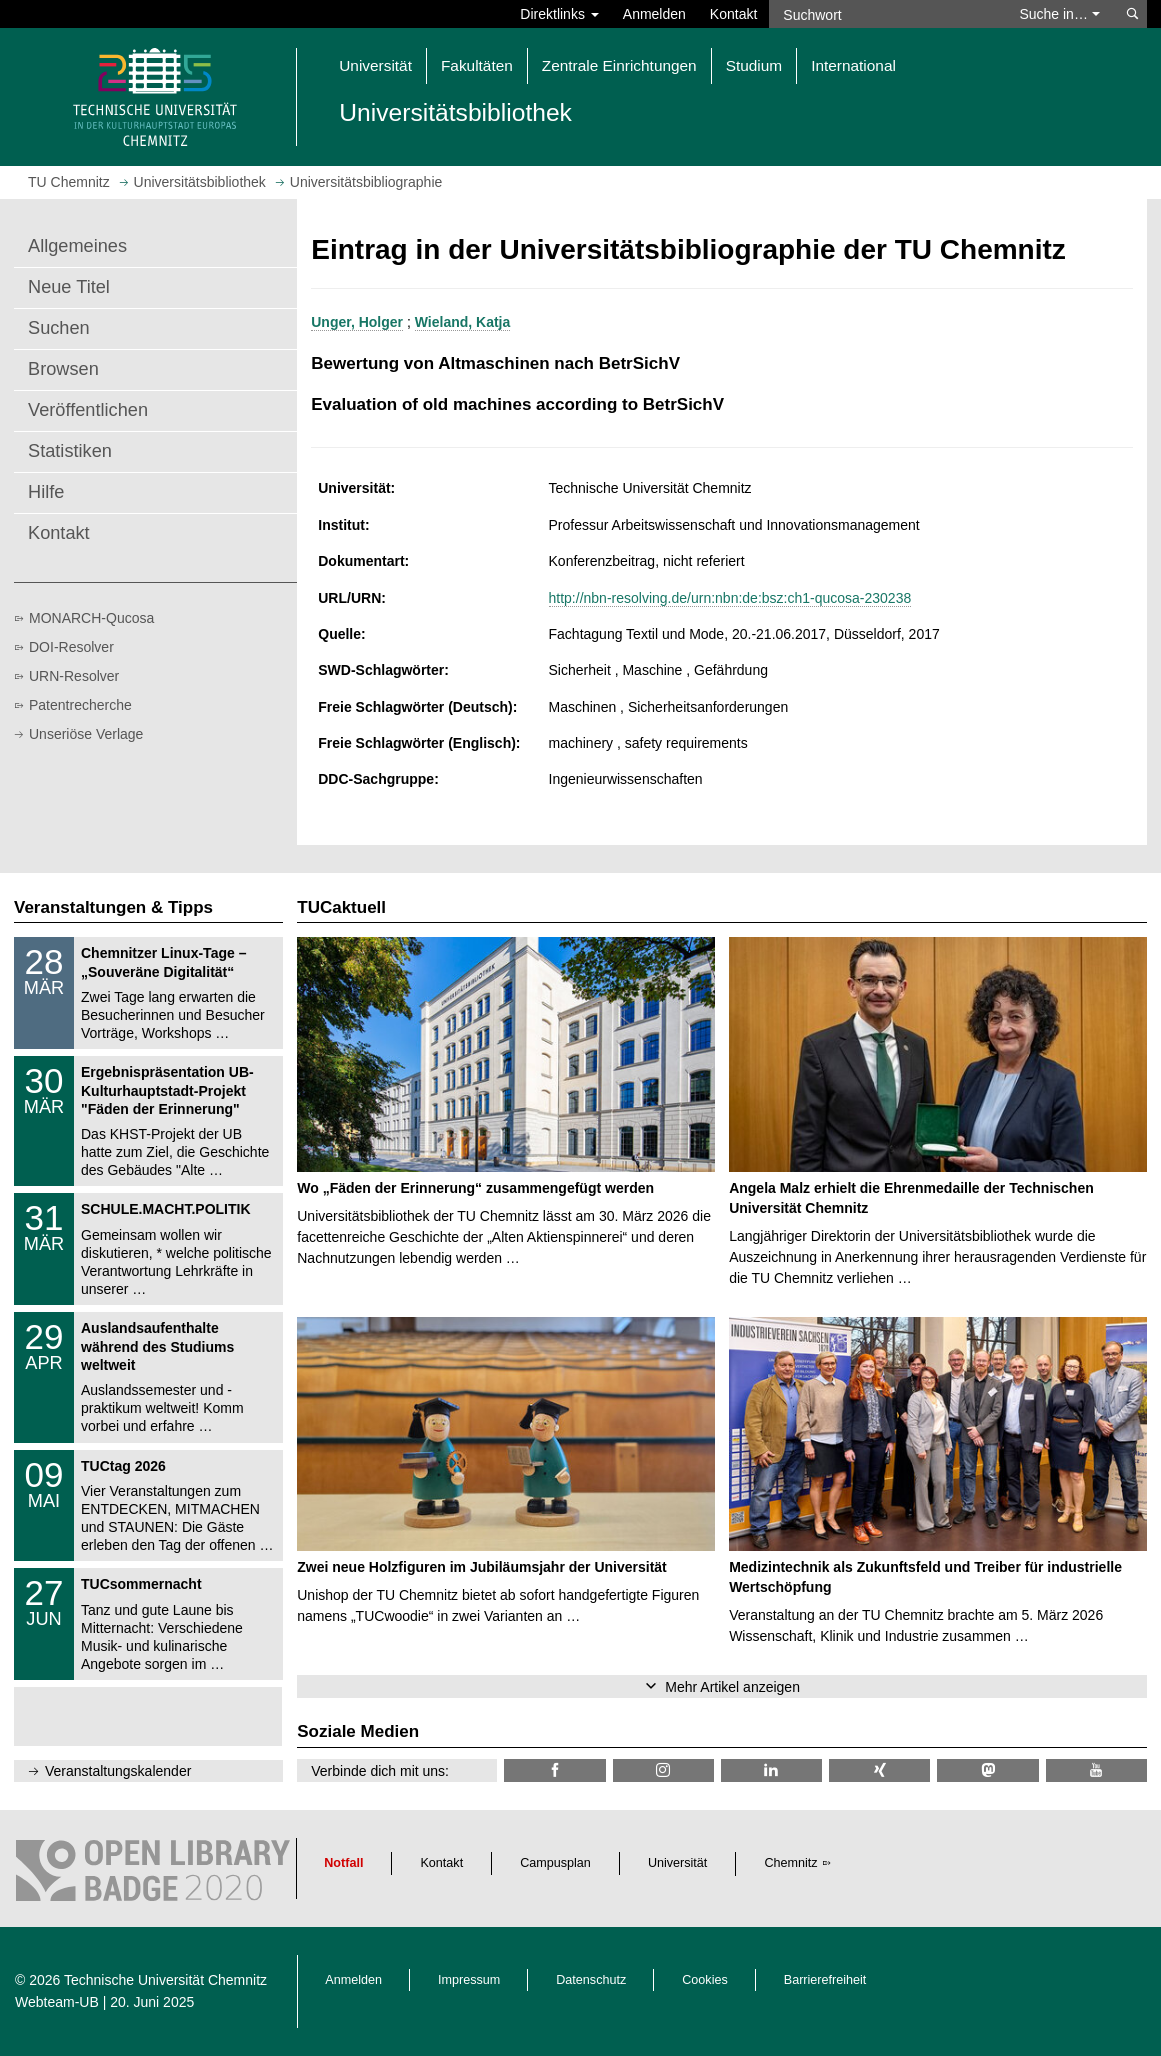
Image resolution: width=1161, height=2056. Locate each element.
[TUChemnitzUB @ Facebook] (554, 1770)
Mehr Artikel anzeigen (732, 1687)
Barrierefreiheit (825, 1980)
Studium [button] (754, 65)
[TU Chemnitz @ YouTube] (1096, 1770)
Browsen (63, 369)
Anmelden (654, 14)
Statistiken (70, 451)
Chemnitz (790, 1863)
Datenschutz (591, 1980)
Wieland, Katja (463, 322)
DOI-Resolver (71, 647)
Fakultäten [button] (477, 65)
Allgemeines (77, 246)
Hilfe (46, 492)
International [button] (853, 65)
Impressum (469, 1980)
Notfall (343, 1863)
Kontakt (733, 14)
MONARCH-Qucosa (91, 618)
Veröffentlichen (88, 410)
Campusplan (555, 1863)
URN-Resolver (74, 676)
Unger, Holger (357, 322)
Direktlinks (559, 14)
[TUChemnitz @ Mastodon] (987, 1770)
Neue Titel (69, 287)
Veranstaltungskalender (118, 1771)
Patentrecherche (80, 705)
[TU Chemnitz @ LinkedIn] (771, 1770)
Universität (678, 1863)
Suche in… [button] (1059, 14)
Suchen (59, 328)
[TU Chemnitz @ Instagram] (663, 1770)
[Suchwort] (884, 14)
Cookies (705, 1980)
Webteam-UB (57, 2002)
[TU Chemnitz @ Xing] (879, 1770)
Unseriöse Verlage (86, 734)
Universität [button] (375, 65)
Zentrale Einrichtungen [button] (619, 65)
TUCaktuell (341, 907)
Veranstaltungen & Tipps (113, 907)
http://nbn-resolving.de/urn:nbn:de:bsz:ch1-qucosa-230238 (730, 598)
